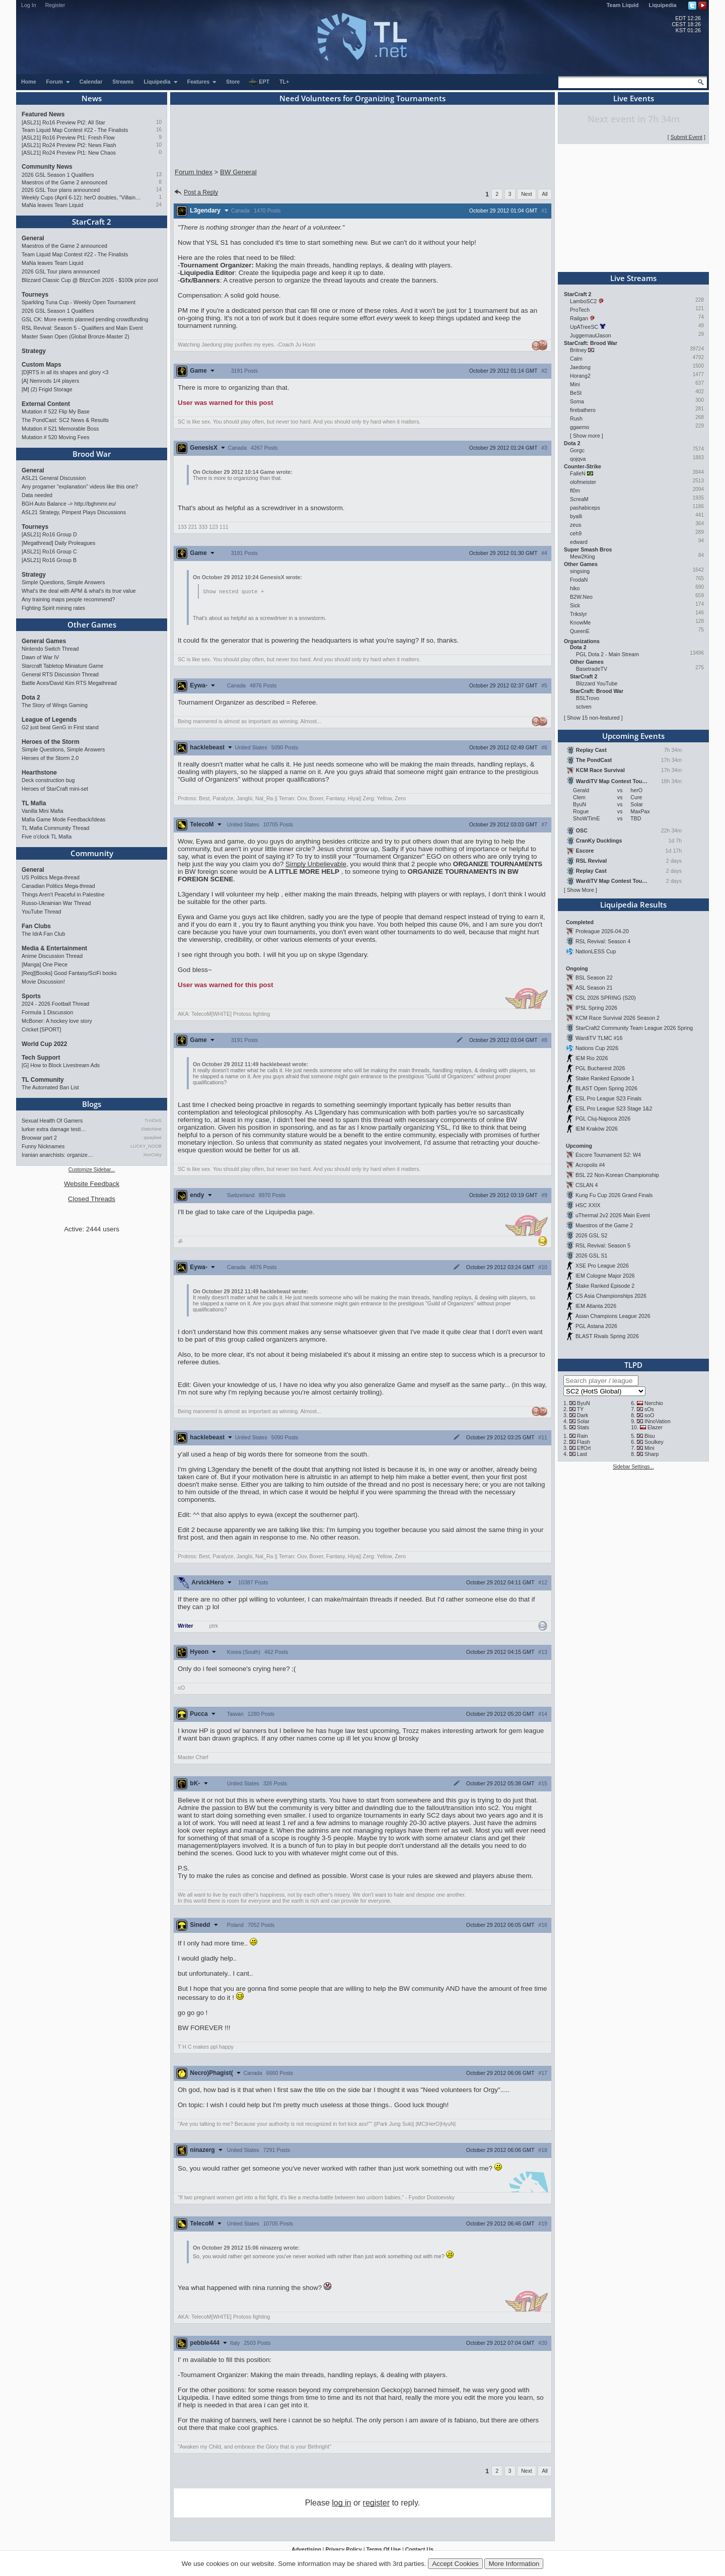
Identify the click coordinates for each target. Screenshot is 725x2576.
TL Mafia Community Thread (55, 828)
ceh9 (576, 533)
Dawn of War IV (40, 657)
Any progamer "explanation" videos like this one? (80, 486)
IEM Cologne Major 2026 (605, 1276)
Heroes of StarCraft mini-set (55, 789)
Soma (577, 401)
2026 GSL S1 (591, 1255)
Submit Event (686, 137)
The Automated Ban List (50, 1087)
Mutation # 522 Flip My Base (56, 411)
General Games (44, 641)
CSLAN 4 (586, 1185)
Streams (122, 82)
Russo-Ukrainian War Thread (56, 903)
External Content (46, 403)
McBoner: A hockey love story (57, 1021)
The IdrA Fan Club (43, 934)
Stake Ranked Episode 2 (604, 1286)
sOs (649, 1409)
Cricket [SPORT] (41, 1029)
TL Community (43, 1079)
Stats (583, 1427)
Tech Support (41, 1057)
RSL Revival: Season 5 (602, 1245)
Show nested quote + (233, 591)
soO (649, 1415)
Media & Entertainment (54, 948)
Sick (575, 605)
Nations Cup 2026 (596, 1048)
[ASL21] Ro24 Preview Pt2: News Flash (69, 145)
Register (55, 5)
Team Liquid (623, 5)
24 (159, 204)
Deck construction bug (48, 780)
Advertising (306, 2550)
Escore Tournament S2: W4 (608, 1155)
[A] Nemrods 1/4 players (50, 381)
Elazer (655, 1427)
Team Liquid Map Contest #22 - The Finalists (75, 130)
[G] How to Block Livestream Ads (61, 1065)
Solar (583, 1421)
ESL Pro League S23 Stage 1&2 (613, 1108)
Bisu (649, 1436)
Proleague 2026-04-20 (602, 931)
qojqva (578, 459)
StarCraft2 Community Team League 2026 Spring (634, 1028)
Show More (580, 890)
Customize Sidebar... (91, 1169)
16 (159, 129)
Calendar (91, 82)
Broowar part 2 (39, 1138)
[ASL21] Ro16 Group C (49, 551)
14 (159, 189)
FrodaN (579, 580)
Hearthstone (39, 772)
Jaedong (580, 367)
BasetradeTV (591, 669)
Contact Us (419, 2550)
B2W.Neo (581, 597)
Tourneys (35, 294)
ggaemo (580, 427)
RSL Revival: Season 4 (602, 941)
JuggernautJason (590, 335)
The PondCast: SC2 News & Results (65, 420)
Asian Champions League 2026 (612, 1316)
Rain (582, 1436)
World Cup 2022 (44, 1044)
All (545, 194)
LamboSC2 (583, 301)
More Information (513, 2563)
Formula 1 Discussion (47, 1012)
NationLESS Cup (595, 951)
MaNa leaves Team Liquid (52, 205)
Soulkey (654, 1442)
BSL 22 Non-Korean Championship (617, 1175)
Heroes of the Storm (51, 741)
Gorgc (577, 450)
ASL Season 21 (594, 988)
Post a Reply (195, 192)
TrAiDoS (153, 1120)
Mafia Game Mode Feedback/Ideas (63, 819)
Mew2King (582, 556)
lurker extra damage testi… (54, 1129)
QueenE (580, 631)
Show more (586, 436)
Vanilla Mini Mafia (42, 811)
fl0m (575, 491)
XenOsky (152, 1154)
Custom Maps (41, 364)
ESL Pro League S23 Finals (608, 1098)
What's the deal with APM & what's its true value (79, 591)
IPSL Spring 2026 (596, 1008)
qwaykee (152, 1137)
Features (202, 82)
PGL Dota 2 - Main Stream (607, 654)
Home (28, 82)
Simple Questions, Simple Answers (63, 582)
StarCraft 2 (91, 222)
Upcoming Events (633, 736)
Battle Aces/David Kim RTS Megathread (69, 683)
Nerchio (653, 1403)
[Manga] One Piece (44, 964)
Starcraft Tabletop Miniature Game (62, 666)
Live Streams (633, 278)
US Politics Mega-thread (51, 877)
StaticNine (151, 1129)
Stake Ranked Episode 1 (604, 1078)
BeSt (576, 393)
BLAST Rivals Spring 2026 (607, 1336)
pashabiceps (585, 508)
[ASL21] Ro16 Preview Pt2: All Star (63, 122)
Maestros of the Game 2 (604, 1225)
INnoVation (657, 1421)
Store (233, 82)
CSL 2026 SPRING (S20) (605, 998)
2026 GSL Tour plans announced (61, 190)
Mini (575, 384)
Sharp (651, 1454)
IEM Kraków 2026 (596, 1129)
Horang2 (580, 376)
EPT (258, 82)
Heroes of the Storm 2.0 (50, 758)
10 (159, 122)
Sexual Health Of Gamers (52, 1121)
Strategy (34, 351)
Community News (47, 166)
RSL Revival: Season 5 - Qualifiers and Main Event (82, 328)
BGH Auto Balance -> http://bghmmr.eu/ (69, 504)
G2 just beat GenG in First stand (60, 727)
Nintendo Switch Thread (50, 649)
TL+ (284, 82)
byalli (576, 516)
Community (91, 853)
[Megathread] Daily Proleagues (58, 543)
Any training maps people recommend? (68, 599)
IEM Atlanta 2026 (595, 1306)
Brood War (91, 454)
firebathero (583, 410)
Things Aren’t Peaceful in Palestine (63, 894)
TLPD (633, 1365)
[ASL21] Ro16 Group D (49, 534)
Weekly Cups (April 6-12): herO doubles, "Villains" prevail (82, 197)
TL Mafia (34, 803)
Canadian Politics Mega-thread (58, 886)
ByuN (583, 1403)
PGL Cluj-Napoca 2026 (602, 1119)
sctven (584, 707)
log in (341, 2503)
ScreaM (579, 499)
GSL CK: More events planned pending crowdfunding (85, 319)
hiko (575, 588)
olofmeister (583, 482)
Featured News (43, 114)
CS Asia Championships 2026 (610, 1296)
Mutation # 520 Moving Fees (55, 437)
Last (582, 1454)
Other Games (91, 624)
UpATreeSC (584, 327)
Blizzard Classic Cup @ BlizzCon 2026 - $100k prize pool (90, 280)
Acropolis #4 (590, 1165)
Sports (31, 996)
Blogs (91, 1104)
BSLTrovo (587, 698)
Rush (576, 418)
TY (580, 1409)
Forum (58, 82)
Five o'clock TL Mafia (46, 836)
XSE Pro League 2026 (602, 1266)
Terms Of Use (383, 2550)
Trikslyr (578, 614)
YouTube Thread (41, 912)
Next (526, 194)
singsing (580, 571)
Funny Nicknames (43, 1146)
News (92, 98)
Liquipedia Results (633, 904)
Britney (578, 350)
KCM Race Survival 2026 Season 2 (617, 1018)
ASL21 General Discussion (54, 478)
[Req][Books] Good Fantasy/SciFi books (69, 973)
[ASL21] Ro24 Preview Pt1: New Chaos (69, 153)
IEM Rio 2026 (591, 1058)
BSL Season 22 (594, 977)
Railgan (579, 318)
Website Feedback (91, 1184)
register (376, 2503)
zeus (576, 525)
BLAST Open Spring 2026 (606, 1088)
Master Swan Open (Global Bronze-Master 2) (75, 336)
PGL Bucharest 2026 (600, 1068)
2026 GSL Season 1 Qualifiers (58, 175)
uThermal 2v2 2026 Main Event (612, 1215)
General (33, 238)
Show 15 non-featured (593, 718)
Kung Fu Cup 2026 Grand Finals (613, 1195)
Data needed (37, 495)
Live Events (633, 98)
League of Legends (49, 719)
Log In (28, 5)
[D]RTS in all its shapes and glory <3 (65, 372)
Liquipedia (663, 5)
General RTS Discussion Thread (60, 674)
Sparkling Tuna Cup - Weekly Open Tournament (78, 302)
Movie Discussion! (43, 982)
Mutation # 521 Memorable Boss (60, 429)
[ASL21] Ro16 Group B (49, 560)
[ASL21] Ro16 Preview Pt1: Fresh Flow (68, 137)
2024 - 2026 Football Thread (55, 1004)
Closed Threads (91, 1199)
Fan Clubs (36, 926)
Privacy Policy (343, 2550)
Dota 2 (31, 697)
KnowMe (580, 622)
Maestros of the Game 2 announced (64, 182)
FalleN (578, 473)
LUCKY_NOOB (146, 1146)
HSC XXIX (588, 1205)
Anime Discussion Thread (52, 956)
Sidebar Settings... (633, 1467)
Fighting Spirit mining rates (53, 608)
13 (159, 174)
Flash (583, 1442)
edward (579, 542)
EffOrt (584, 1448)
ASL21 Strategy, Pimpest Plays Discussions (74, 512)
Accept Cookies (455, 2563)
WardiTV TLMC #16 (599, 1038)
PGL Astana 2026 (596, 1326)
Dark (583, 1415)
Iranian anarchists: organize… (57, 1155)
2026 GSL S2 (591, 1235)
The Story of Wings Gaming (55, 705)
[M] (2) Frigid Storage (47, 389)
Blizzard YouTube (597, 683)
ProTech (580, 310)
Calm (576, 359)
